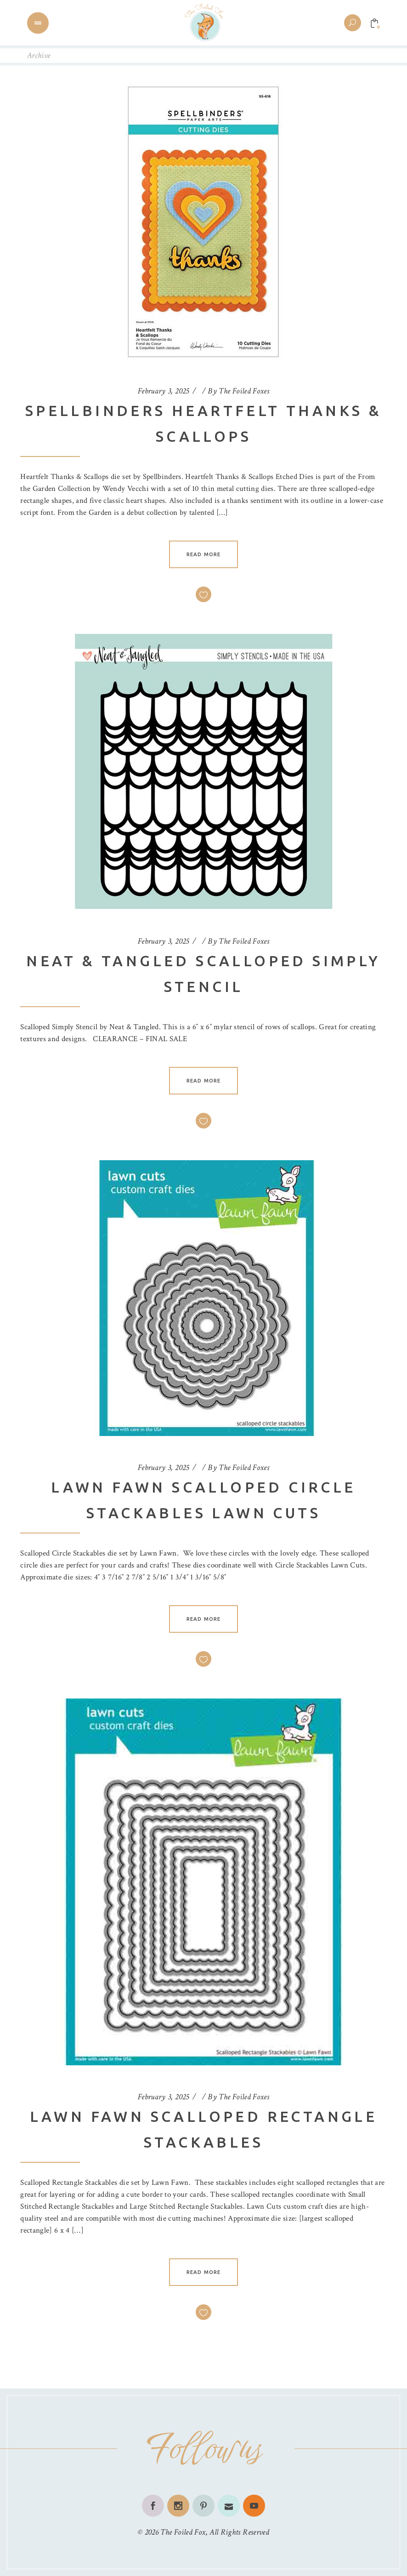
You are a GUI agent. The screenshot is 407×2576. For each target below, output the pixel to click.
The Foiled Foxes (244, 391)
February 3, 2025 (163, 391)
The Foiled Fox (182, 2532)
